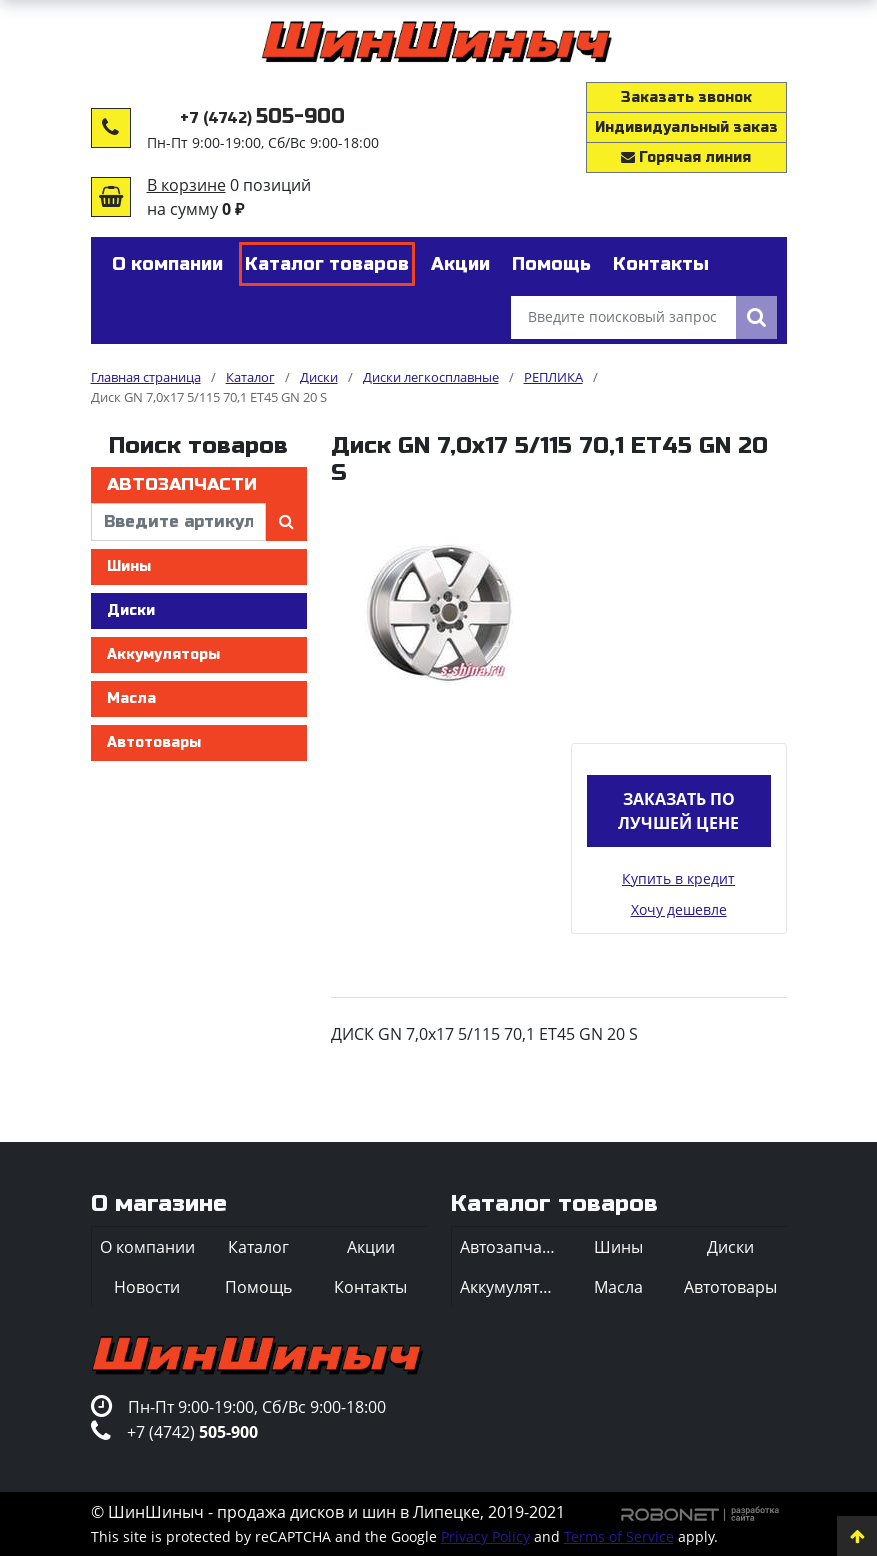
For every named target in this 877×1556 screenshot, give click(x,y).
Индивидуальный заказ (686, 127)
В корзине (186, 185)
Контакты (370, 1287)
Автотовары (154, 742)
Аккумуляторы (163, 654)
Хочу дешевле (679, 909)
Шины (129, 566)
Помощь (258, 1287)
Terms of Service (619, 1536)
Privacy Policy (485, 1536)
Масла (131, 698)
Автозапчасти (182, 484)
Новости (147, 1287)
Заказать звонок (686, 97)
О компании (147, 1247)
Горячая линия (686, 157)
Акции (371, 1247)
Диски (131, 610)
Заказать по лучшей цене (678, 811)
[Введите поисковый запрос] (623, 317)
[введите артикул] (178, 522)
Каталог (258, 1247)
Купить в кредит (678, 878)
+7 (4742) (262, 118)
